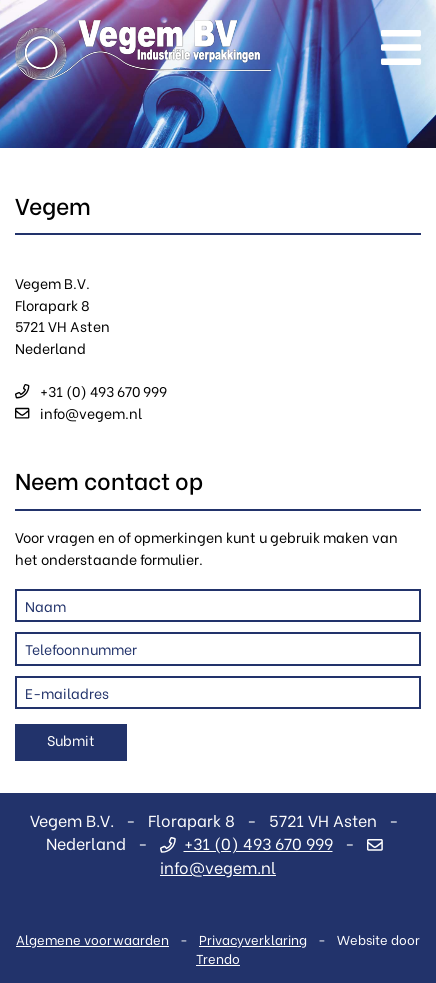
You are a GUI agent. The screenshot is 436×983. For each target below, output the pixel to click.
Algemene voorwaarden (92, 938)
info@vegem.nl (78, 412)
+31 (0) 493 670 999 (91, 390)
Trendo (218, 957)
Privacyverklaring (253, 938)
